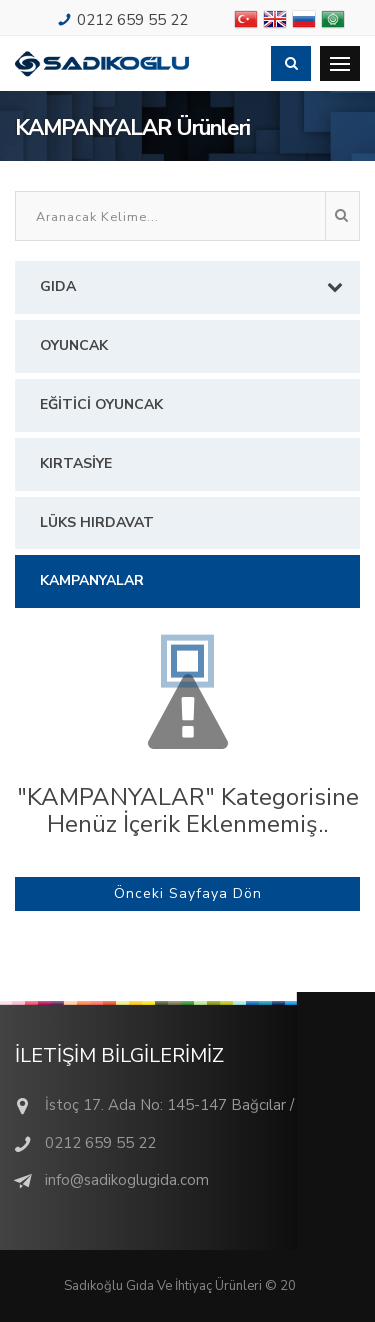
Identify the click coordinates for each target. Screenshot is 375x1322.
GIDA (197, 286)
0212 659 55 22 (132, 20)
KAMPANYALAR (92, 580)
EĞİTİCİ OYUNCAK (101, 404)
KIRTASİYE (76, 463)
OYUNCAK (74, 345)
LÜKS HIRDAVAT (97, 522)
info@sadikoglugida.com (127, 1180)
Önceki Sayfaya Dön (188, 893)
